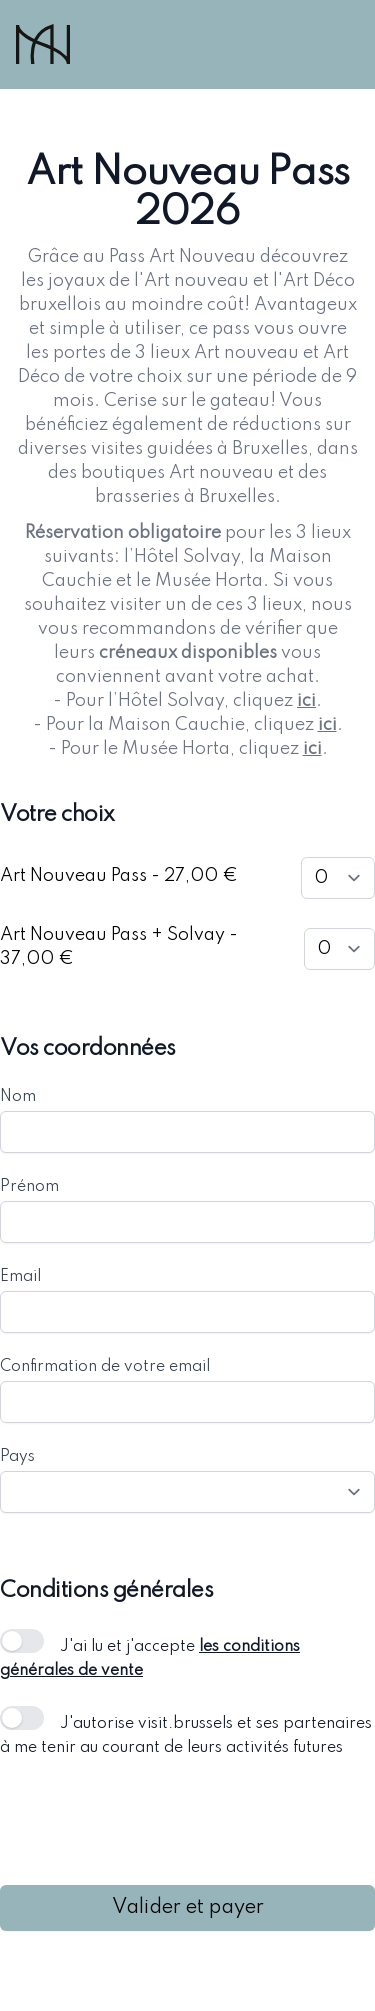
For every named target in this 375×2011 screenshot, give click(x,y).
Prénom (29, 1187)
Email (20, 1277)
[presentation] (152, 1822)
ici (306, 701)
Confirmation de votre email (105, 1367)
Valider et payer (188, 1908)
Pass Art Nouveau (182, 257)
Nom (18, 1097)
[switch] (22, 1641)
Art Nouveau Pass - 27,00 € (119, 876)
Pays (17, 1457)
